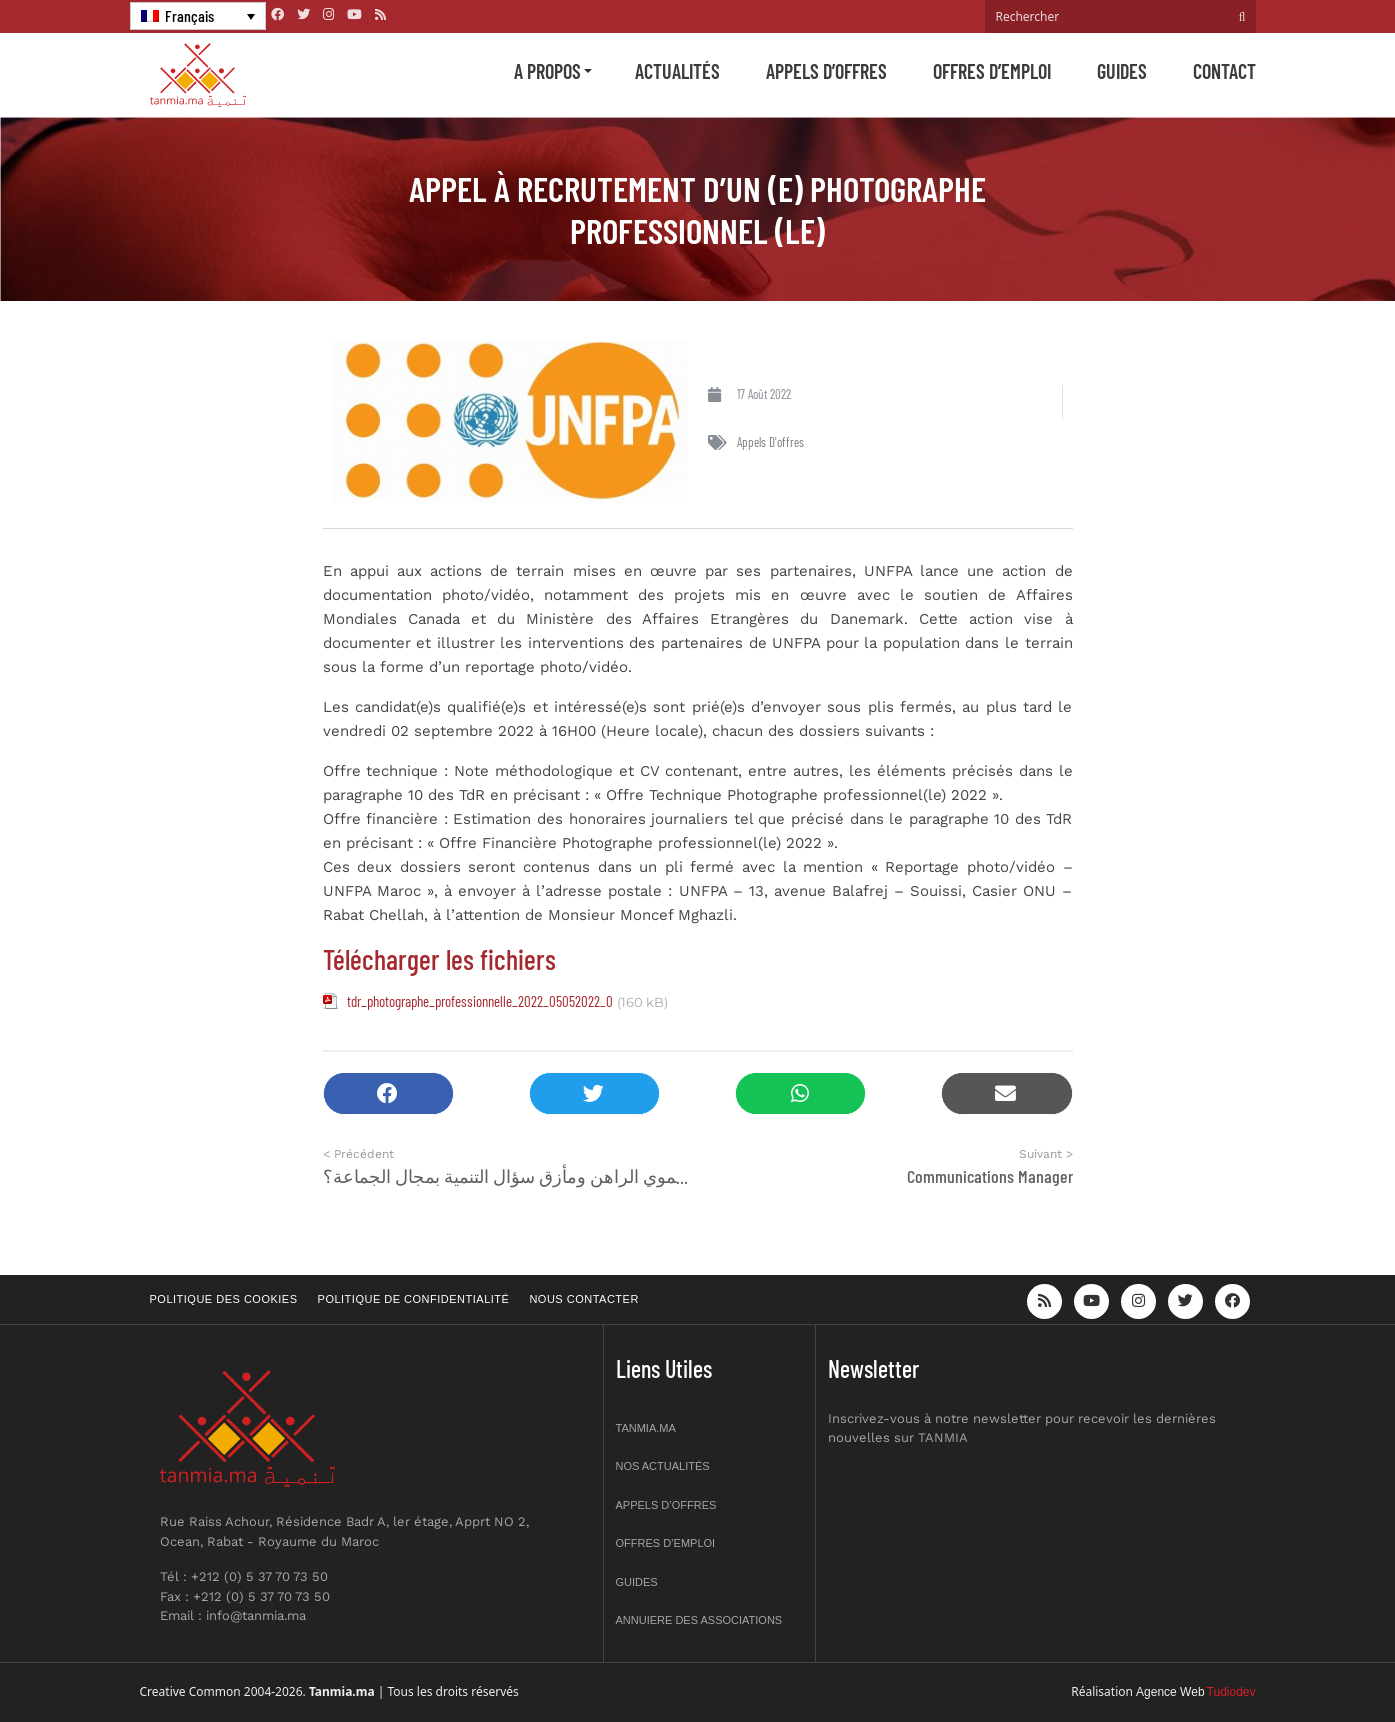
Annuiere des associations (699, 1620)
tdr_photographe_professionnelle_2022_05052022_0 (480, 1001)
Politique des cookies (224, 1299)
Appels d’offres (826, 71)
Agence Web (1170, 1692)
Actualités (677, 71)
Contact (1224, 71)
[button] (388, 1093)
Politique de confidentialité (414, 1299)
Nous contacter (583, 1299)
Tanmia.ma (646, 1428)
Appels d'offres (770, 442)
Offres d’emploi (992, 71)
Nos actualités (663, 1466)
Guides (1122, 71)
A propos (547, 71)
